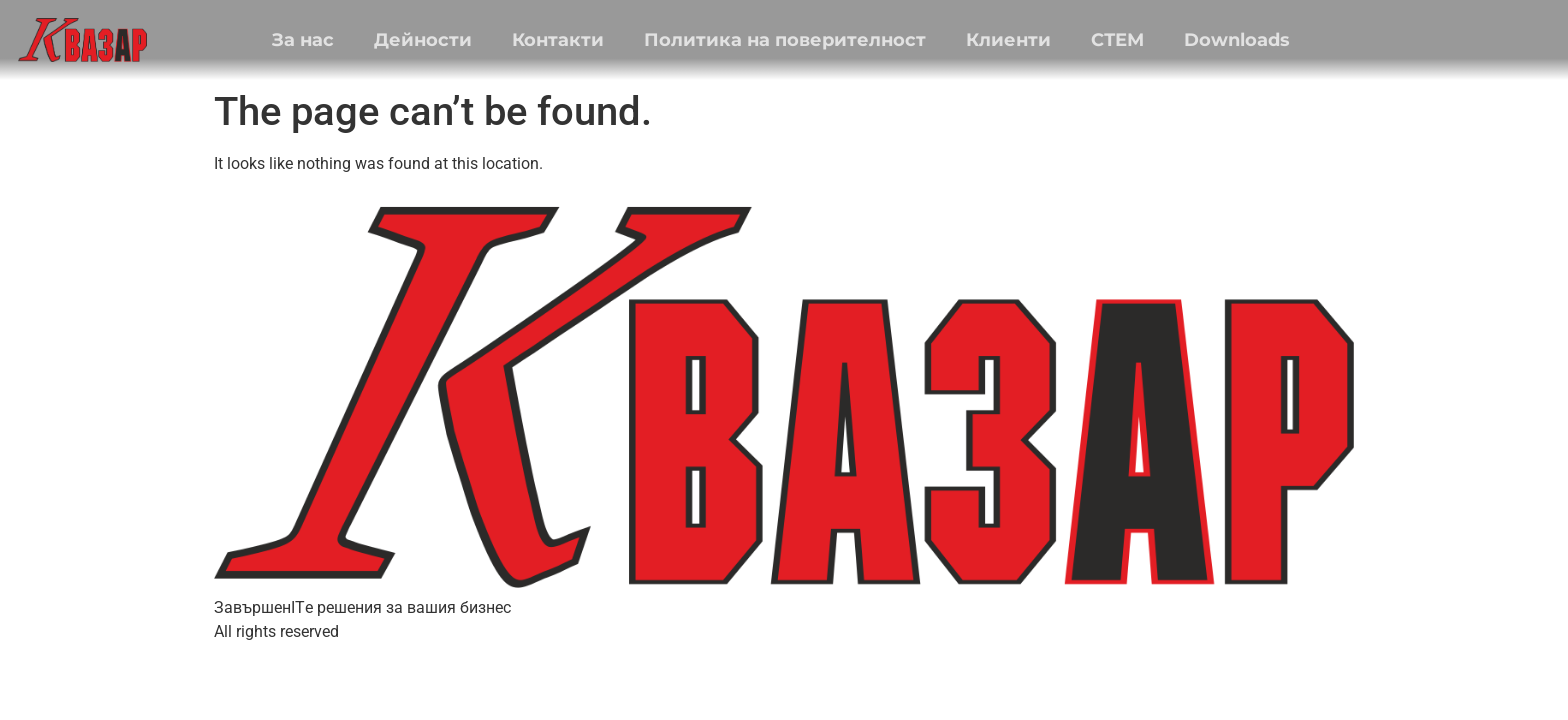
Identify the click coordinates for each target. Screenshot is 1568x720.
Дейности (423, 40)
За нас (303, 40)
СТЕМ (1117, 40)
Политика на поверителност (785, 40)
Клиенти (1008, 40)
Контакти (558, 40)
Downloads (1237, 40)
